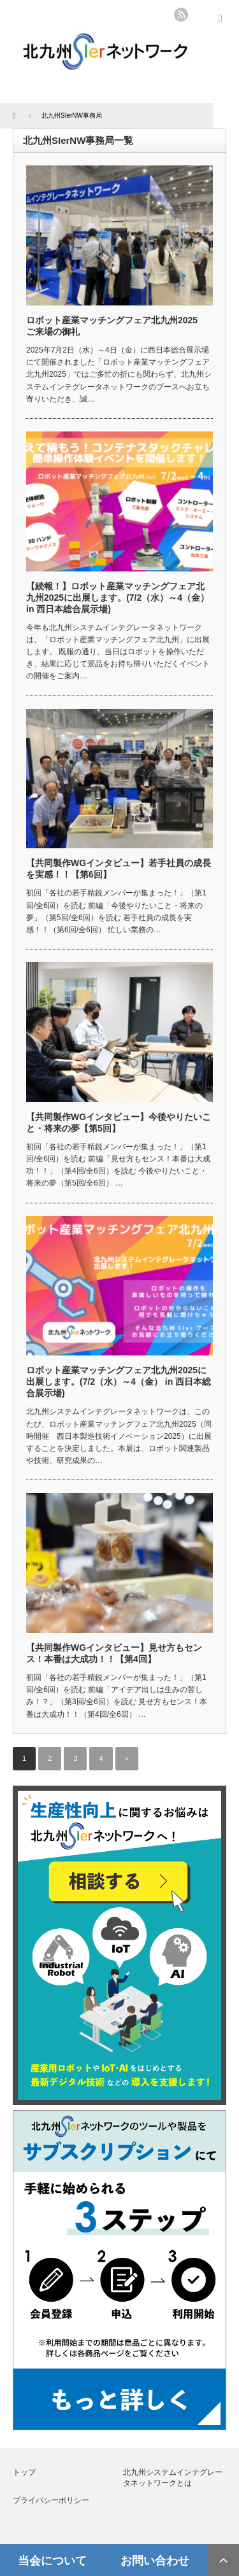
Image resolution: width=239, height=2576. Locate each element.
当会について (52, 2560)
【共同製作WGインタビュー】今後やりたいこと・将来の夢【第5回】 (118, 1122)
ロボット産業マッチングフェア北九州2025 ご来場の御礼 (116, 326)
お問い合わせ (154, 2560)
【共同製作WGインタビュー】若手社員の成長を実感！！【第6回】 (118, 868)
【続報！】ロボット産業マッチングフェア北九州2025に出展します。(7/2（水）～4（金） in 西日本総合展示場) (117, 597)
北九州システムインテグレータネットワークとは (172, 2478)
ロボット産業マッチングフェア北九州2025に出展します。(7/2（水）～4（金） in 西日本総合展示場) (118, 1381)
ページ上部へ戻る (223, 2560)
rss (181, 15)
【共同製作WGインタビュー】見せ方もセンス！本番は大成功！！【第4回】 (114, 1653)
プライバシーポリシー (51, 2500)
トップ (24, 2472)
